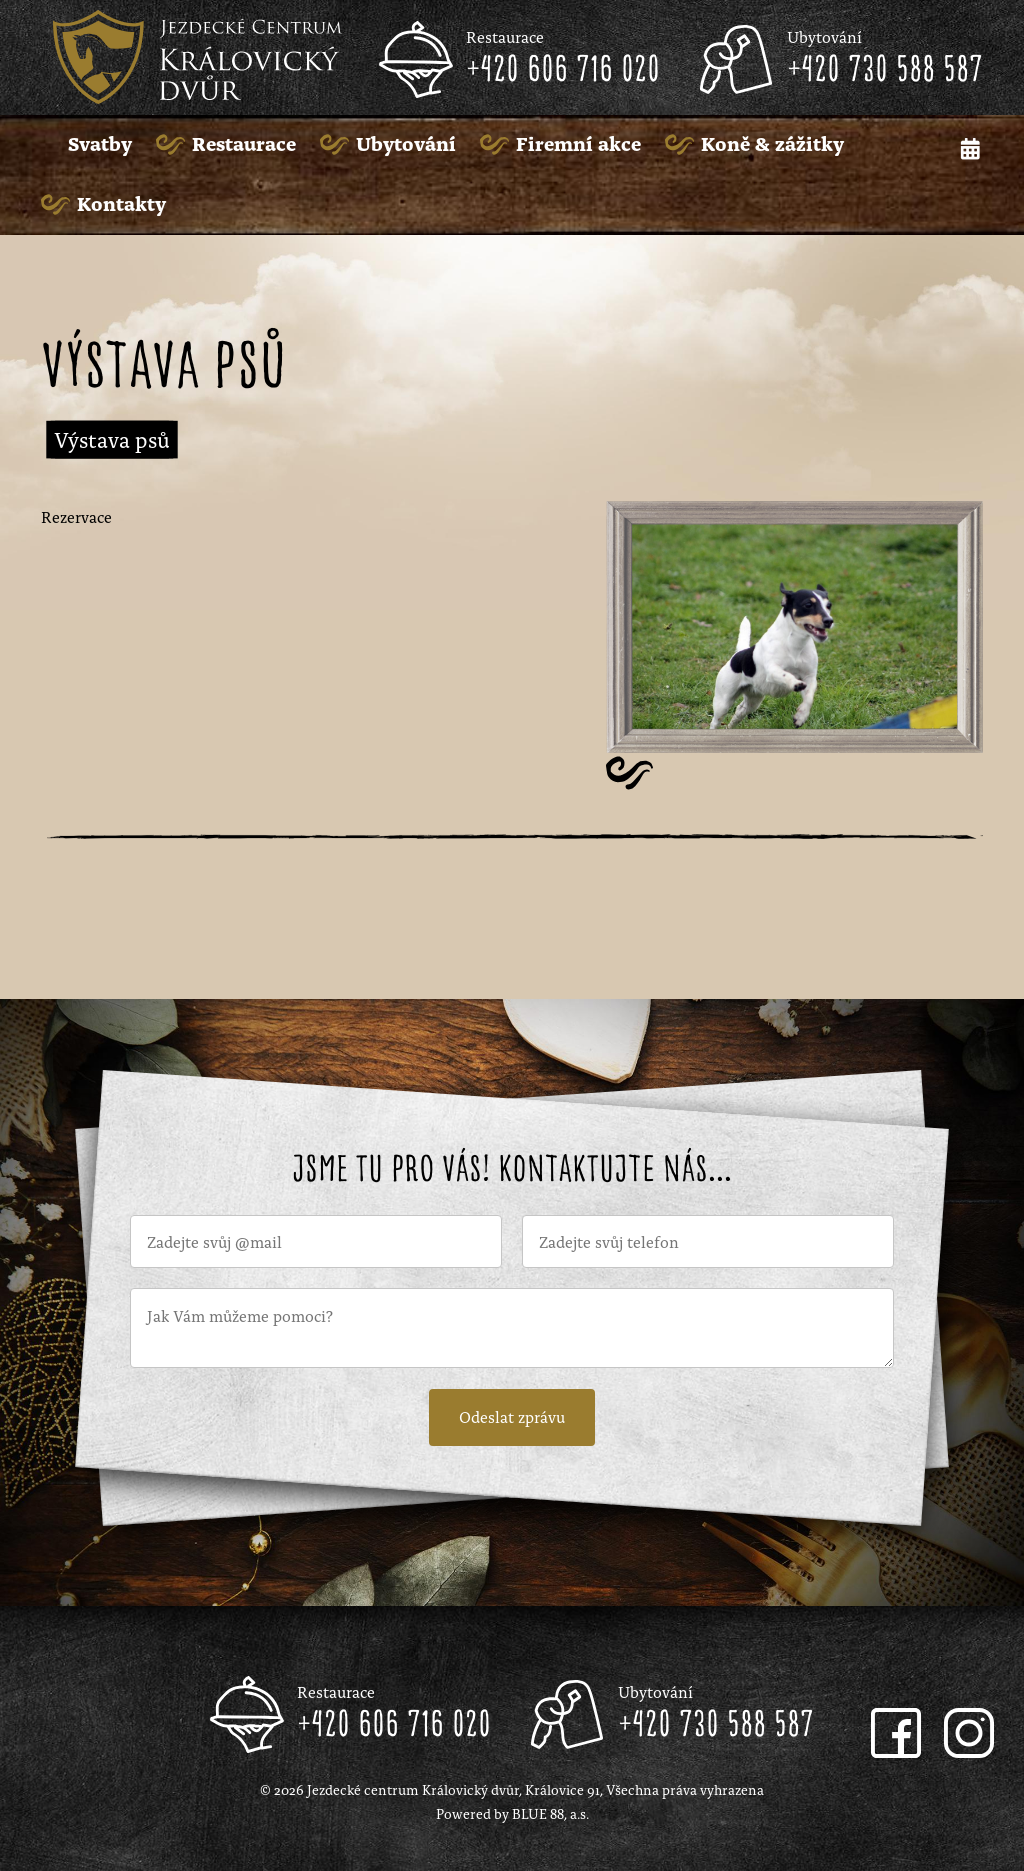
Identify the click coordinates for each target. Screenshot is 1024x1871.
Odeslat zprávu (512, 1416)
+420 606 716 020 (563, 71)
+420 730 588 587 (885, 71)
